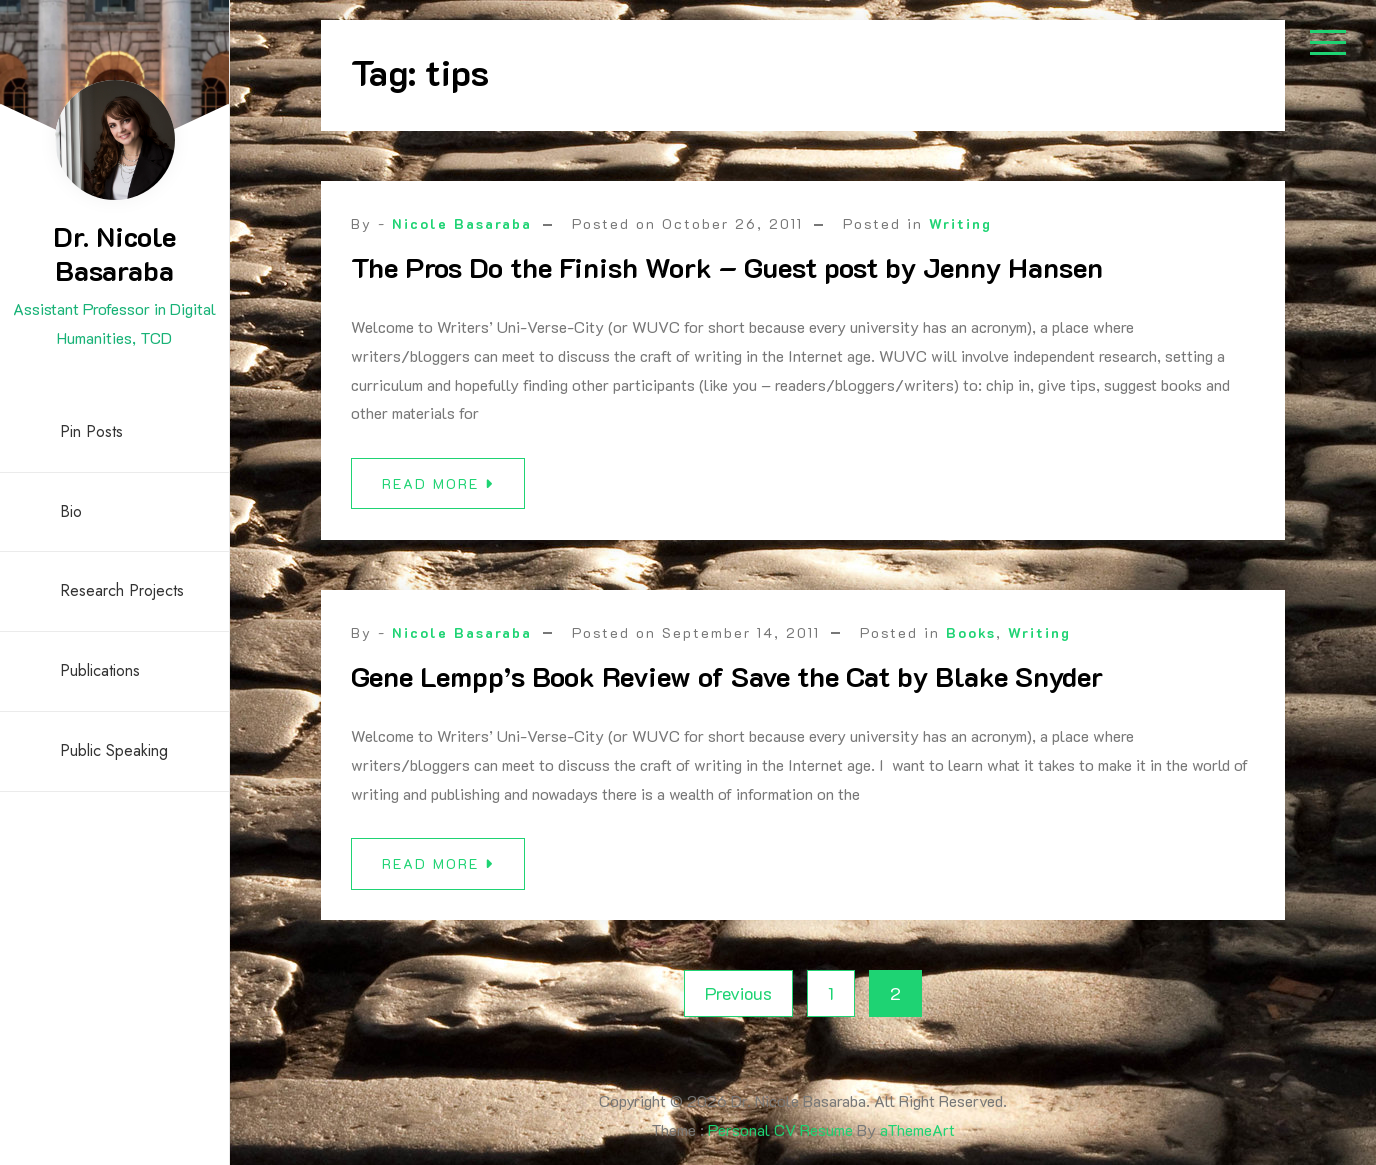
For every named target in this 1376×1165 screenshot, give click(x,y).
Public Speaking (114, 750)
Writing (960, 223)
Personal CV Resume (780, 1129)
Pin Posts (91, 431)
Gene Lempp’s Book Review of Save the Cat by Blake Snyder (727, 676)
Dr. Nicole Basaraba (114, 253)
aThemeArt (917, 1129)
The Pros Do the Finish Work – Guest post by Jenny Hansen (727, 267)
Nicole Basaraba (462, 223)
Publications (100, 670)
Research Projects (122, 590)
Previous (738, 993)
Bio (71, 511)
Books (971, 632)
